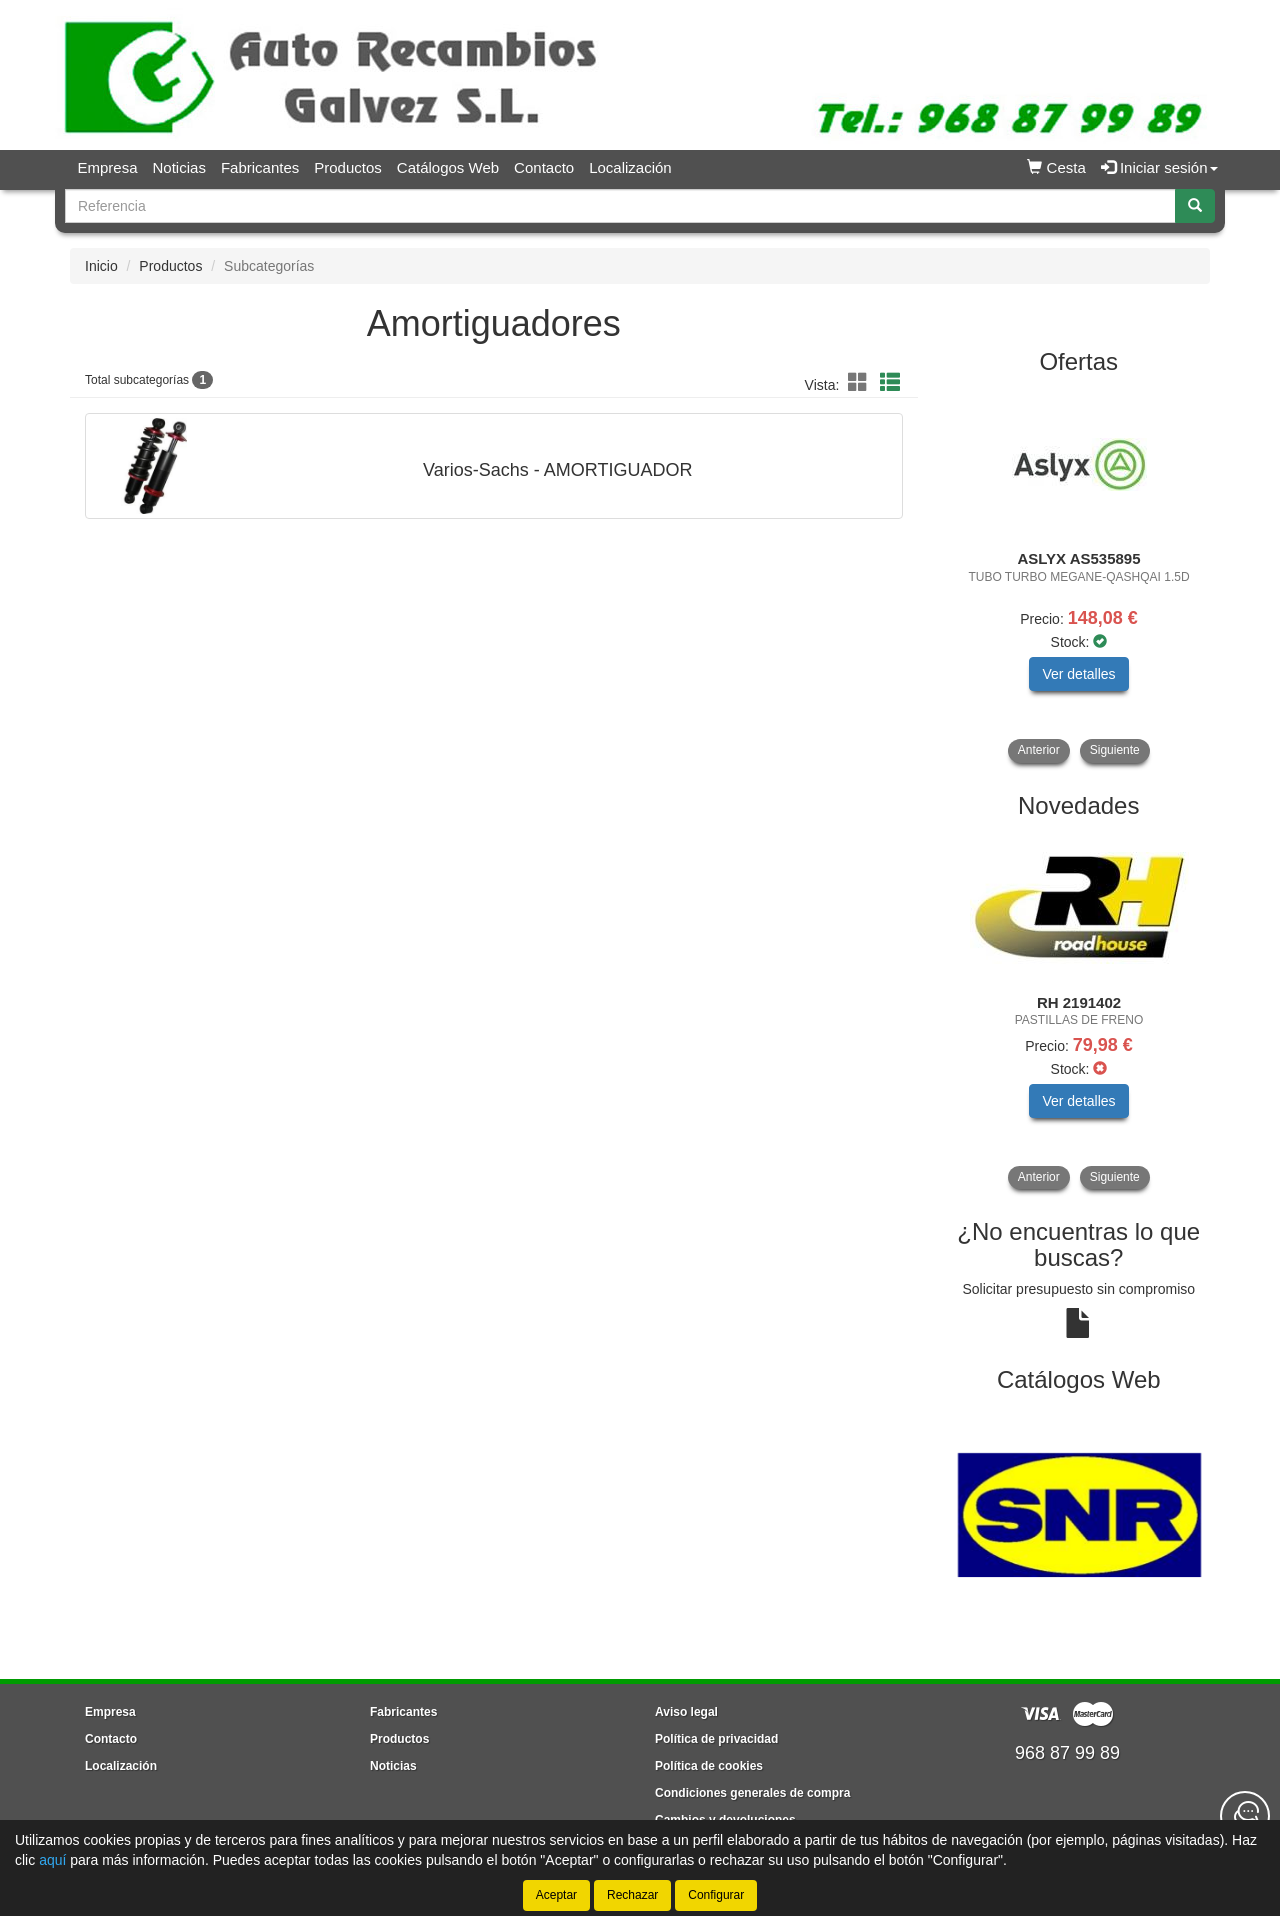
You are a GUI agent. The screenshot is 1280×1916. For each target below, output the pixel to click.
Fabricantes (260, 167)
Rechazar (632, 1895)
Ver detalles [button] (1078, 674)
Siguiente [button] (1115, 750)
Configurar (716, 1895)
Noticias (179, 167)
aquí (52, 1860)
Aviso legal (686, 1712)
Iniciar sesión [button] (1159, 167)
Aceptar (556, 1895)
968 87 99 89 (1067, 1753)
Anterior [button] (1039, 750)
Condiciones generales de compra (752, 1793)
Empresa (108, 167)
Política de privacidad (716, 1739)
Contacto (544, 167)
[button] (861, 383)
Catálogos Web (448, 167)
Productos (348, 167)
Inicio (101, 266)
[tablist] (1079, 576)
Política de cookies (709, 1766)
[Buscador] (620, 206)
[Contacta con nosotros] (1245, 1816)
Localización (630, 167)
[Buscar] (1195, 206)
